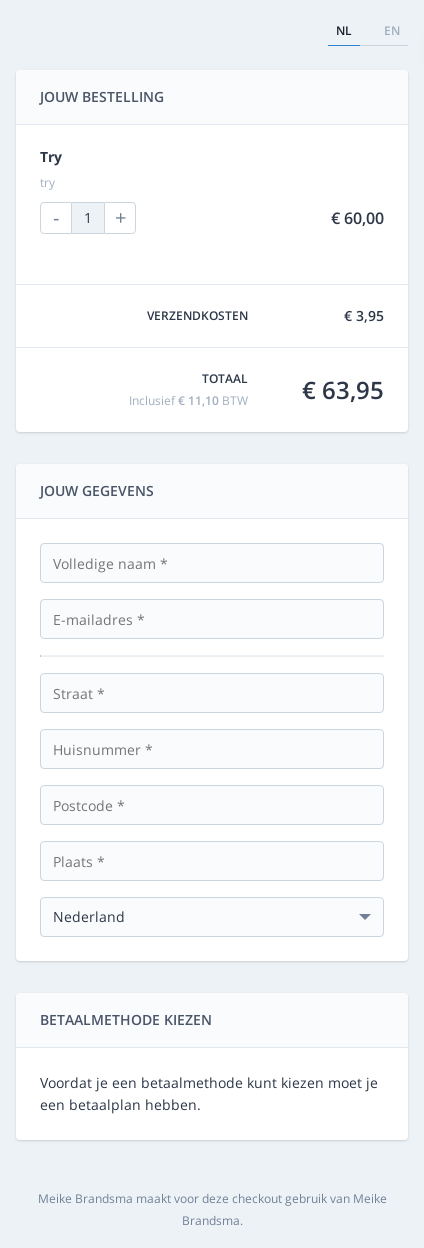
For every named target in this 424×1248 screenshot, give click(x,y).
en (392, 30)
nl (344, 30)
